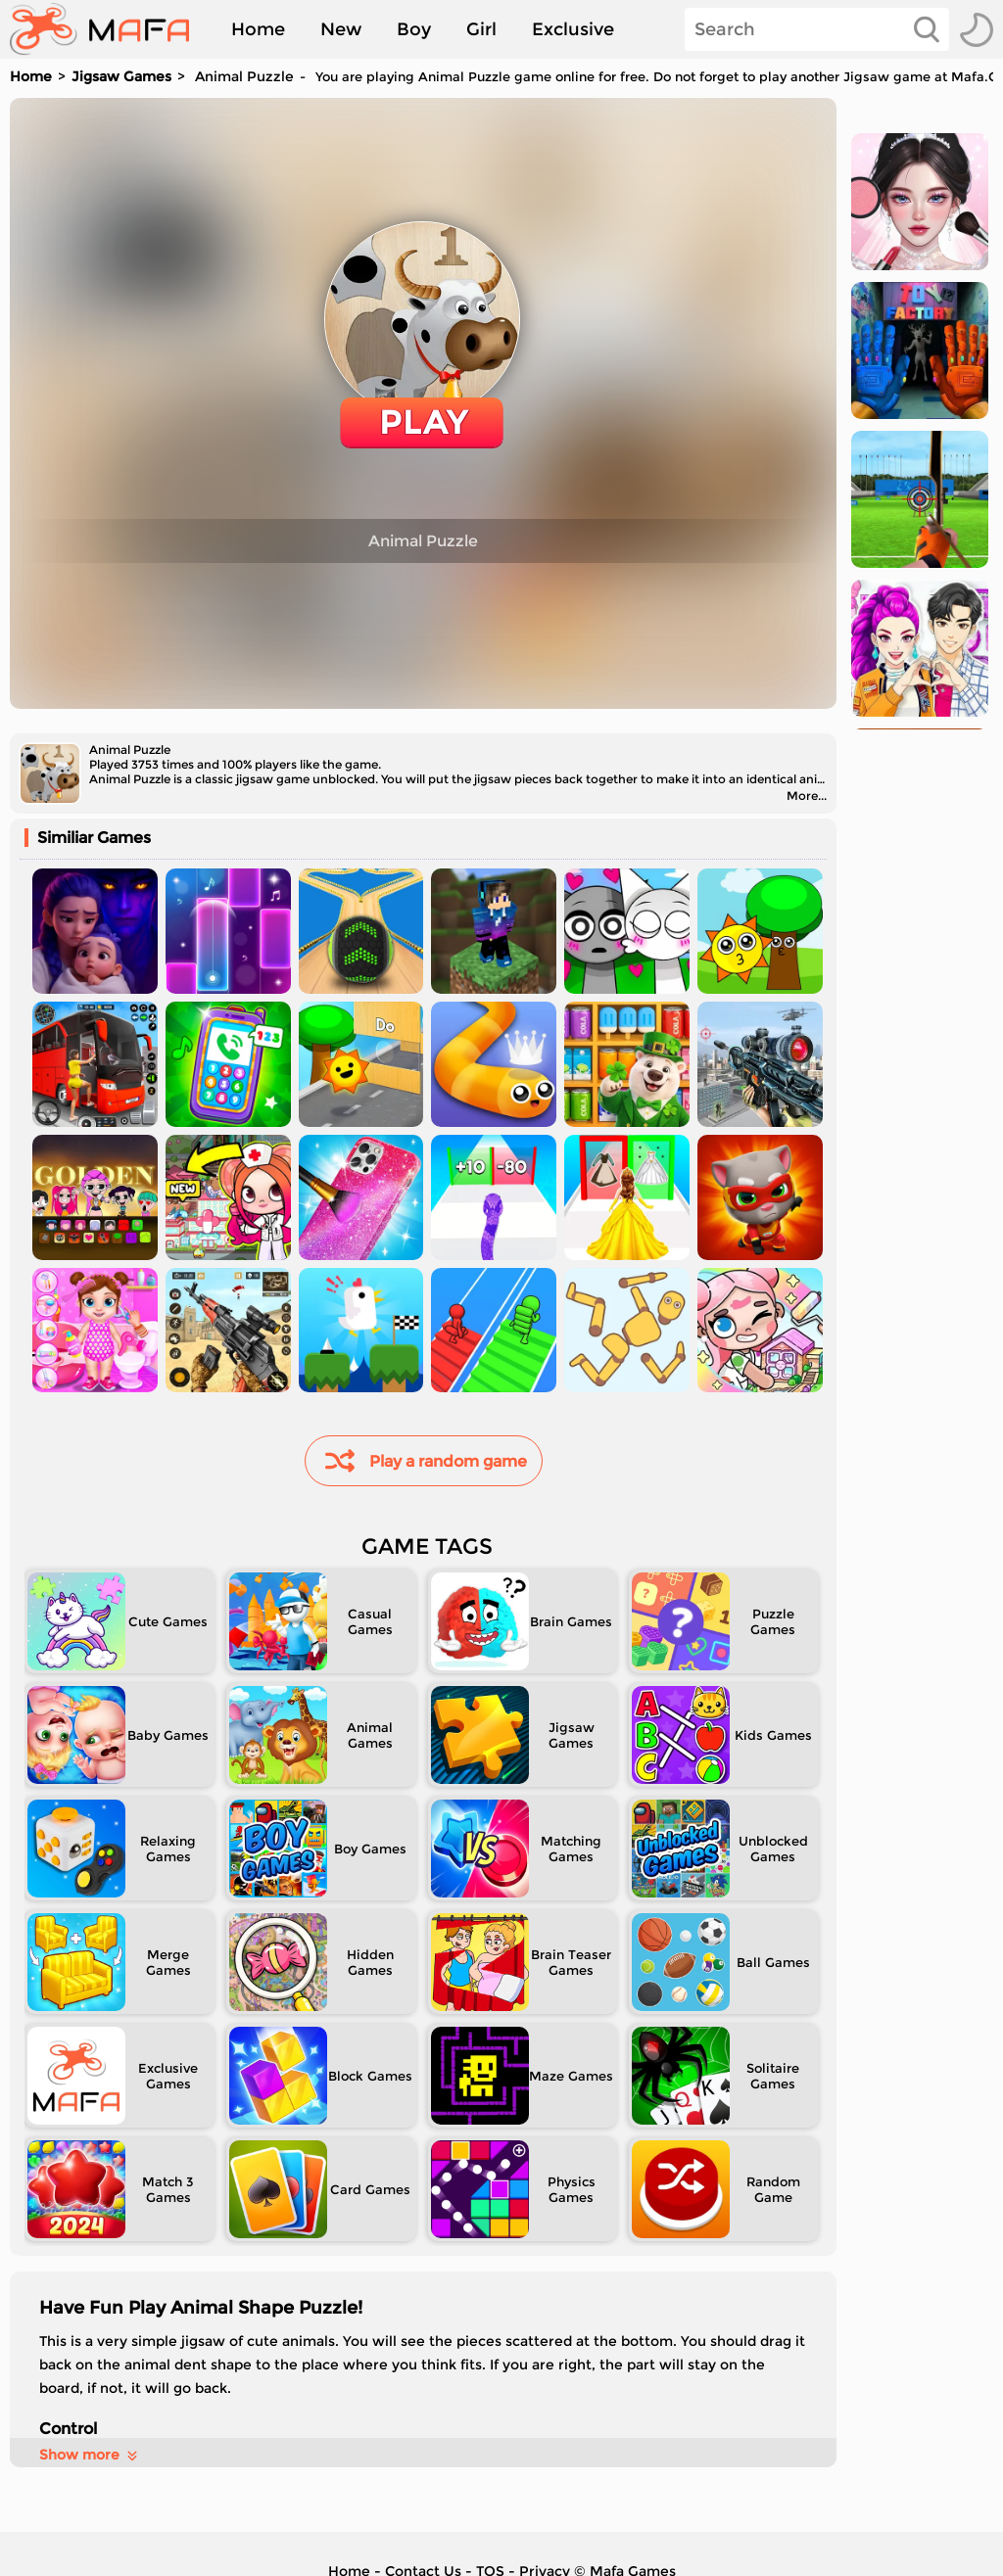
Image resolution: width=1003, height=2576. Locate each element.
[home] (109, 29)
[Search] (817, 29)
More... (807, 795)
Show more (89, 2454)
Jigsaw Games (121, 76)
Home (258, 29)
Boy (414, 29)
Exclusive (573, 29)
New (340, 29)
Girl (481, 29)
